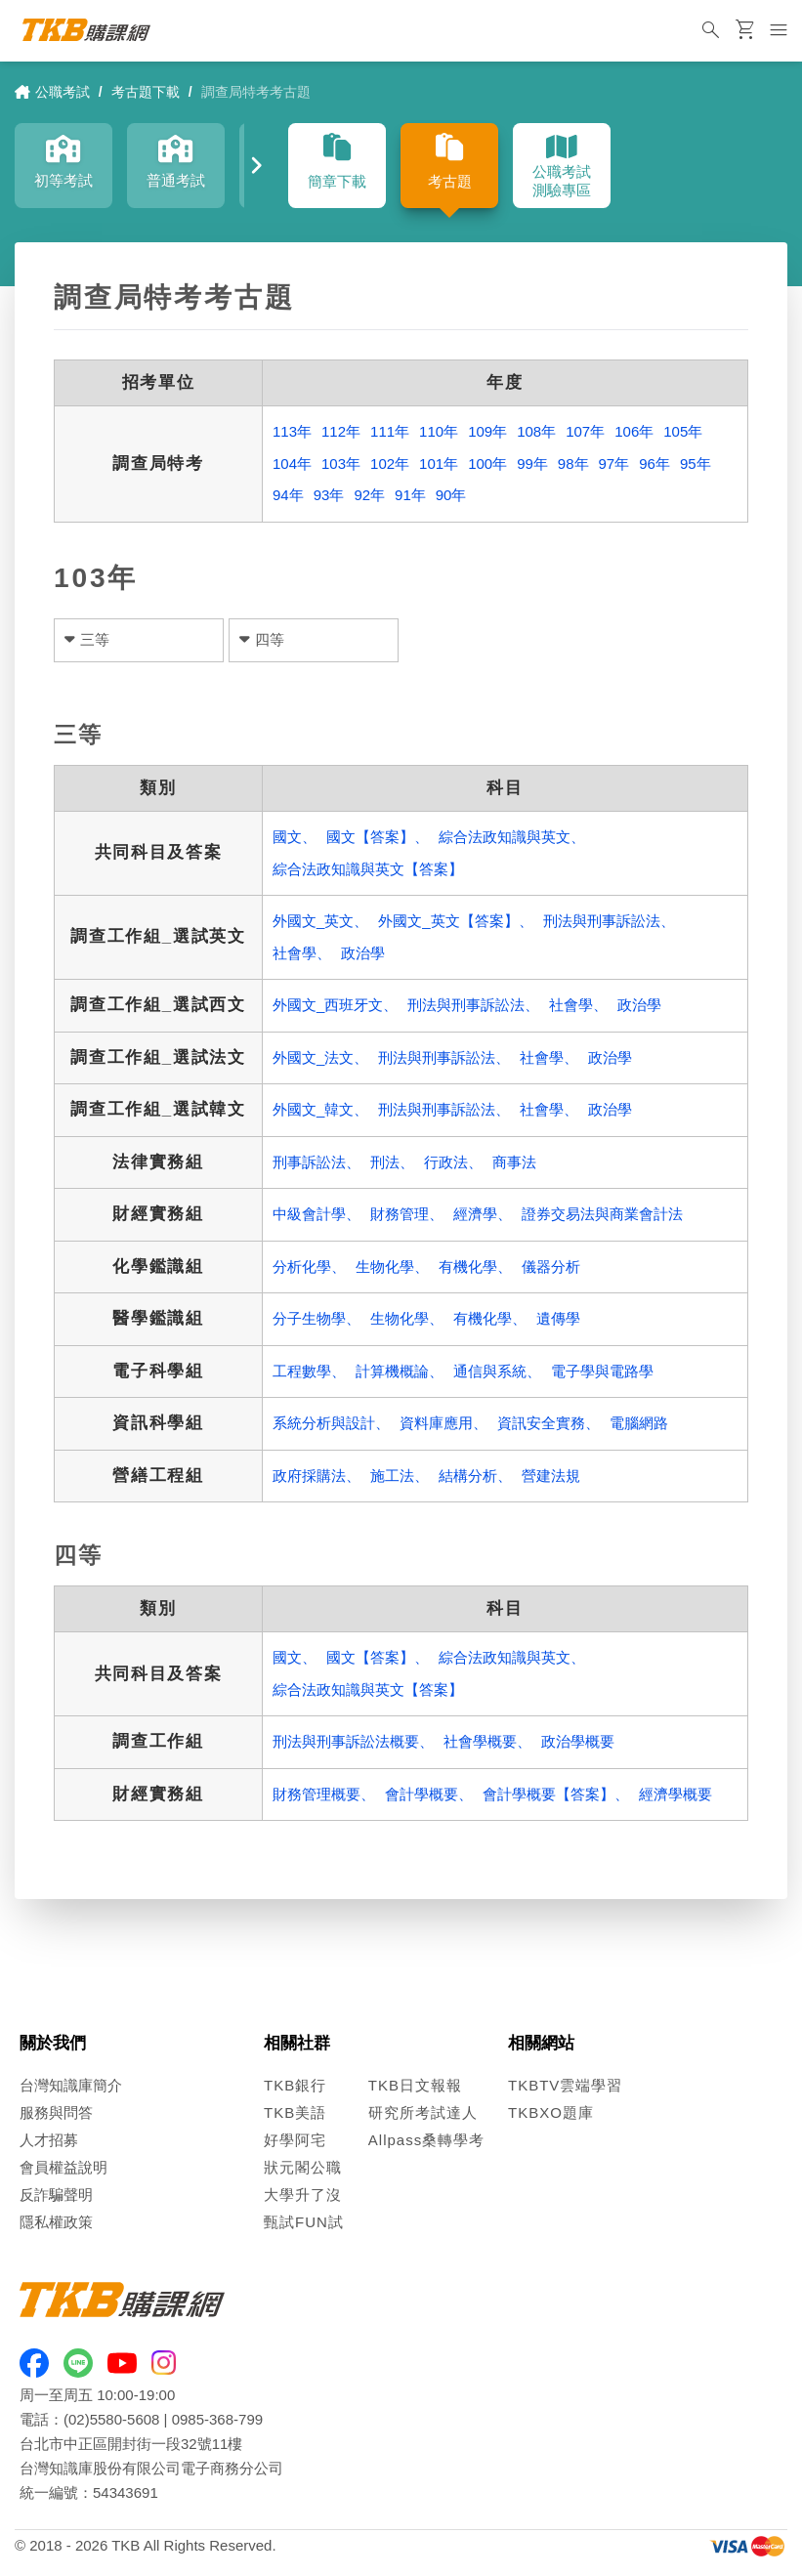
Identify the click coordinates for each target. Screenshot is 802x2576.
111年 (389, 431)
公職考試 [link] (52, 92)
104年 (292, 463)
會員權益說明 (63, 2167)
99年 (532, 463)
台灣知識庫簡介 (71, 2085)
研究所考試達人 (423, 2112)
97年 (614, 463)
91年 (410, 494)
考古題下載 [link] (145, 92)
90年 (451, 494)
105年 (682, 431)
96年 (654, 463)
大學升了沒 (303, 2194)
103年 (340, 463)
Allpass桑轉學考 (426, 2140)
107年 (585, 431)
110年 (438, 431)
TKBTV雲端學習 (565, 2085)
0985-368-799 (217, 2419)
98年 (573, 463)
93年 (329, 494)
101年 (438, 463)
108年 (536, 431)
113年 (292, 431)
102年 (389, 463)
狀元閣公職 (303, 2167)
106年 (634, 431)
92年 (369, 494)
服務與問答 (56, 2112)
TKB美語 (295, 2112)
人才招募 (49, 2140)
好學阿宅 (295, 2140)
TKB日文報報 (415, 2085)
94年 (288, 494)
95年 (695, 463)
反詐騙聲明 (56, 2194)
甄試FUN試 (304, 2222)
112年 (340, 431)
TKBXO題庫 (551, 2112)
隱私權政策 (56, 2222)
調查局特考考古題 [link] (256, 92)
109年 (487, 431)
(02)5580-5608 (111, 2419)
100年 (487, 463)
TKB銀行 (295, 2085)
